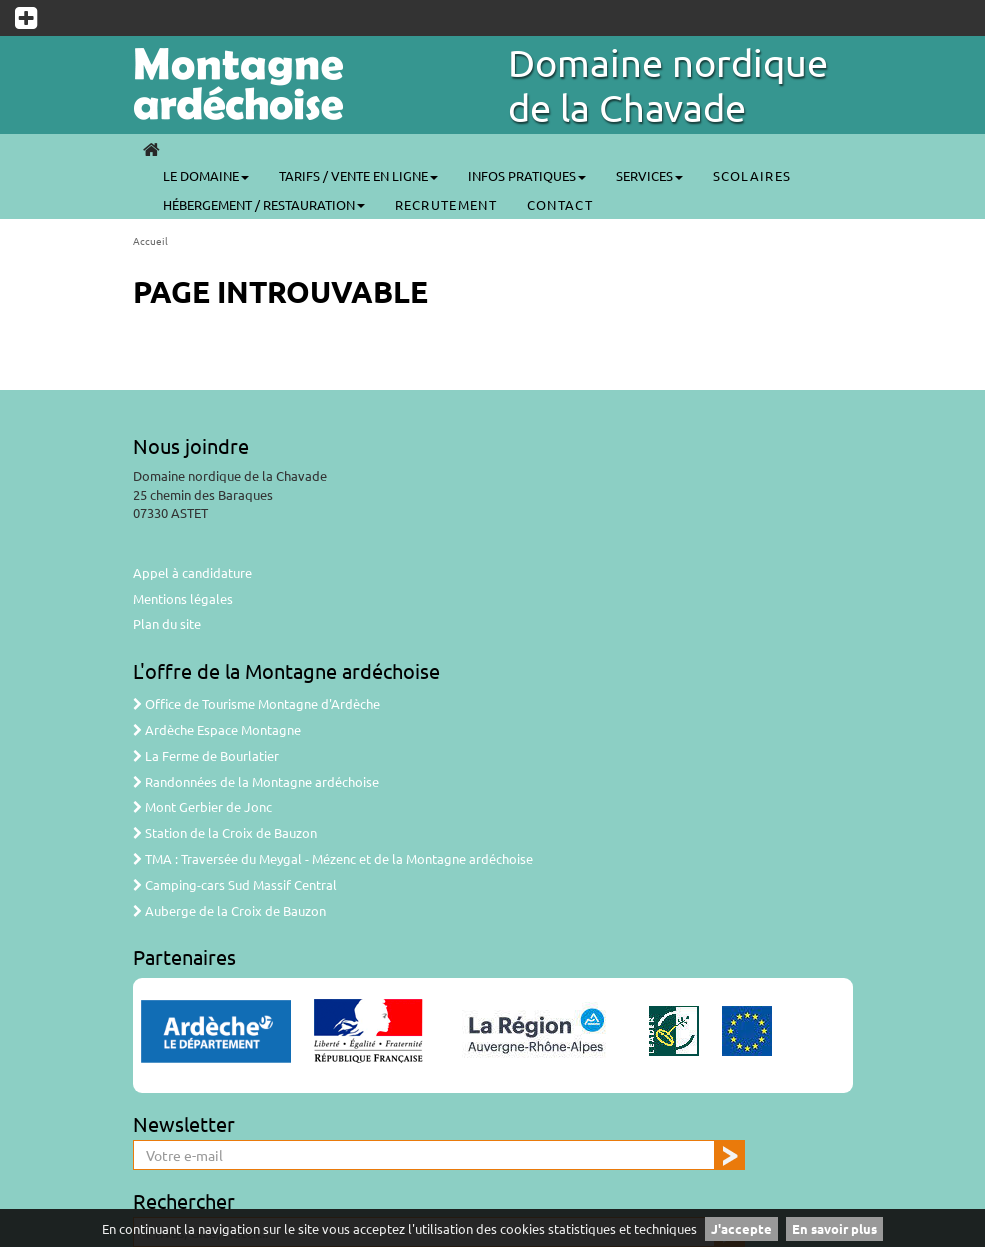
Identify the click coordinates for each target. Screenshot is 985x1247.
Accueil (150, 240)
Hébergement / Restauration (264, 204)
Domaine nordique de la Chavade (668, 84)
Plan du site (167, 623)
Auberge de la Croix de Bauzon (229, 910)
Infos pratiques (527, 175)
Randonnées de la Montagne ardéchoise (256, 781)
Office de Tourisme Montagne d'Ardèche (256, 703)
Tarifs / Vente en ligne (358, 175)
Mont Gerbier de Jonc (202, 806)
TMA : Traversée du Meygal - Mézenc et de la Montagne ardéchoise (333, 858)
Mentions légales (183, 598)
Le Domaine (206, 175)
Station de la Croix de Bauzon (225, 832)
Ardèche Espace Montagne (217, 729)
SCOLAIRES (752, 175)
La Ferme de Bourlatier (206, 755)
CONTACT (560, 204)
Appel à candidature (192, 572)
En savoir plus (834, 1228)
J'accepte (741, 1228)
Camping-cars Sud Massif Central (235, 884)
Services (649, 175)
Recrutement (446, 204)
